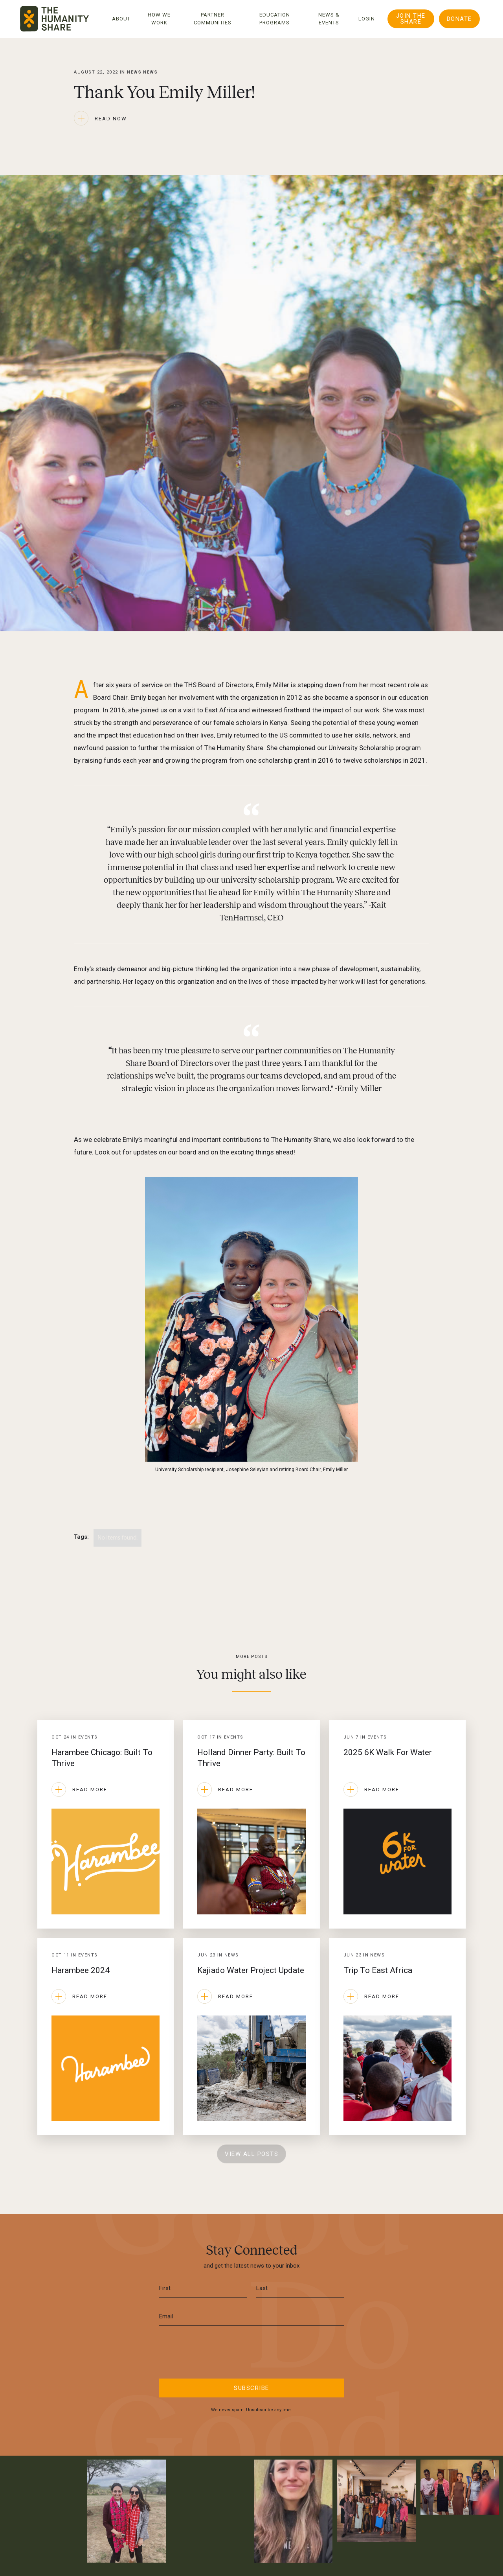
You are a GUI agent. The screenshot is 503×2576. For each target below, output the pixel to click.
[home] (54, 18)
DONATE (459, 18)
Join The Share (411, 18)
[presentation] (251, 2350)
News (150, 72)
